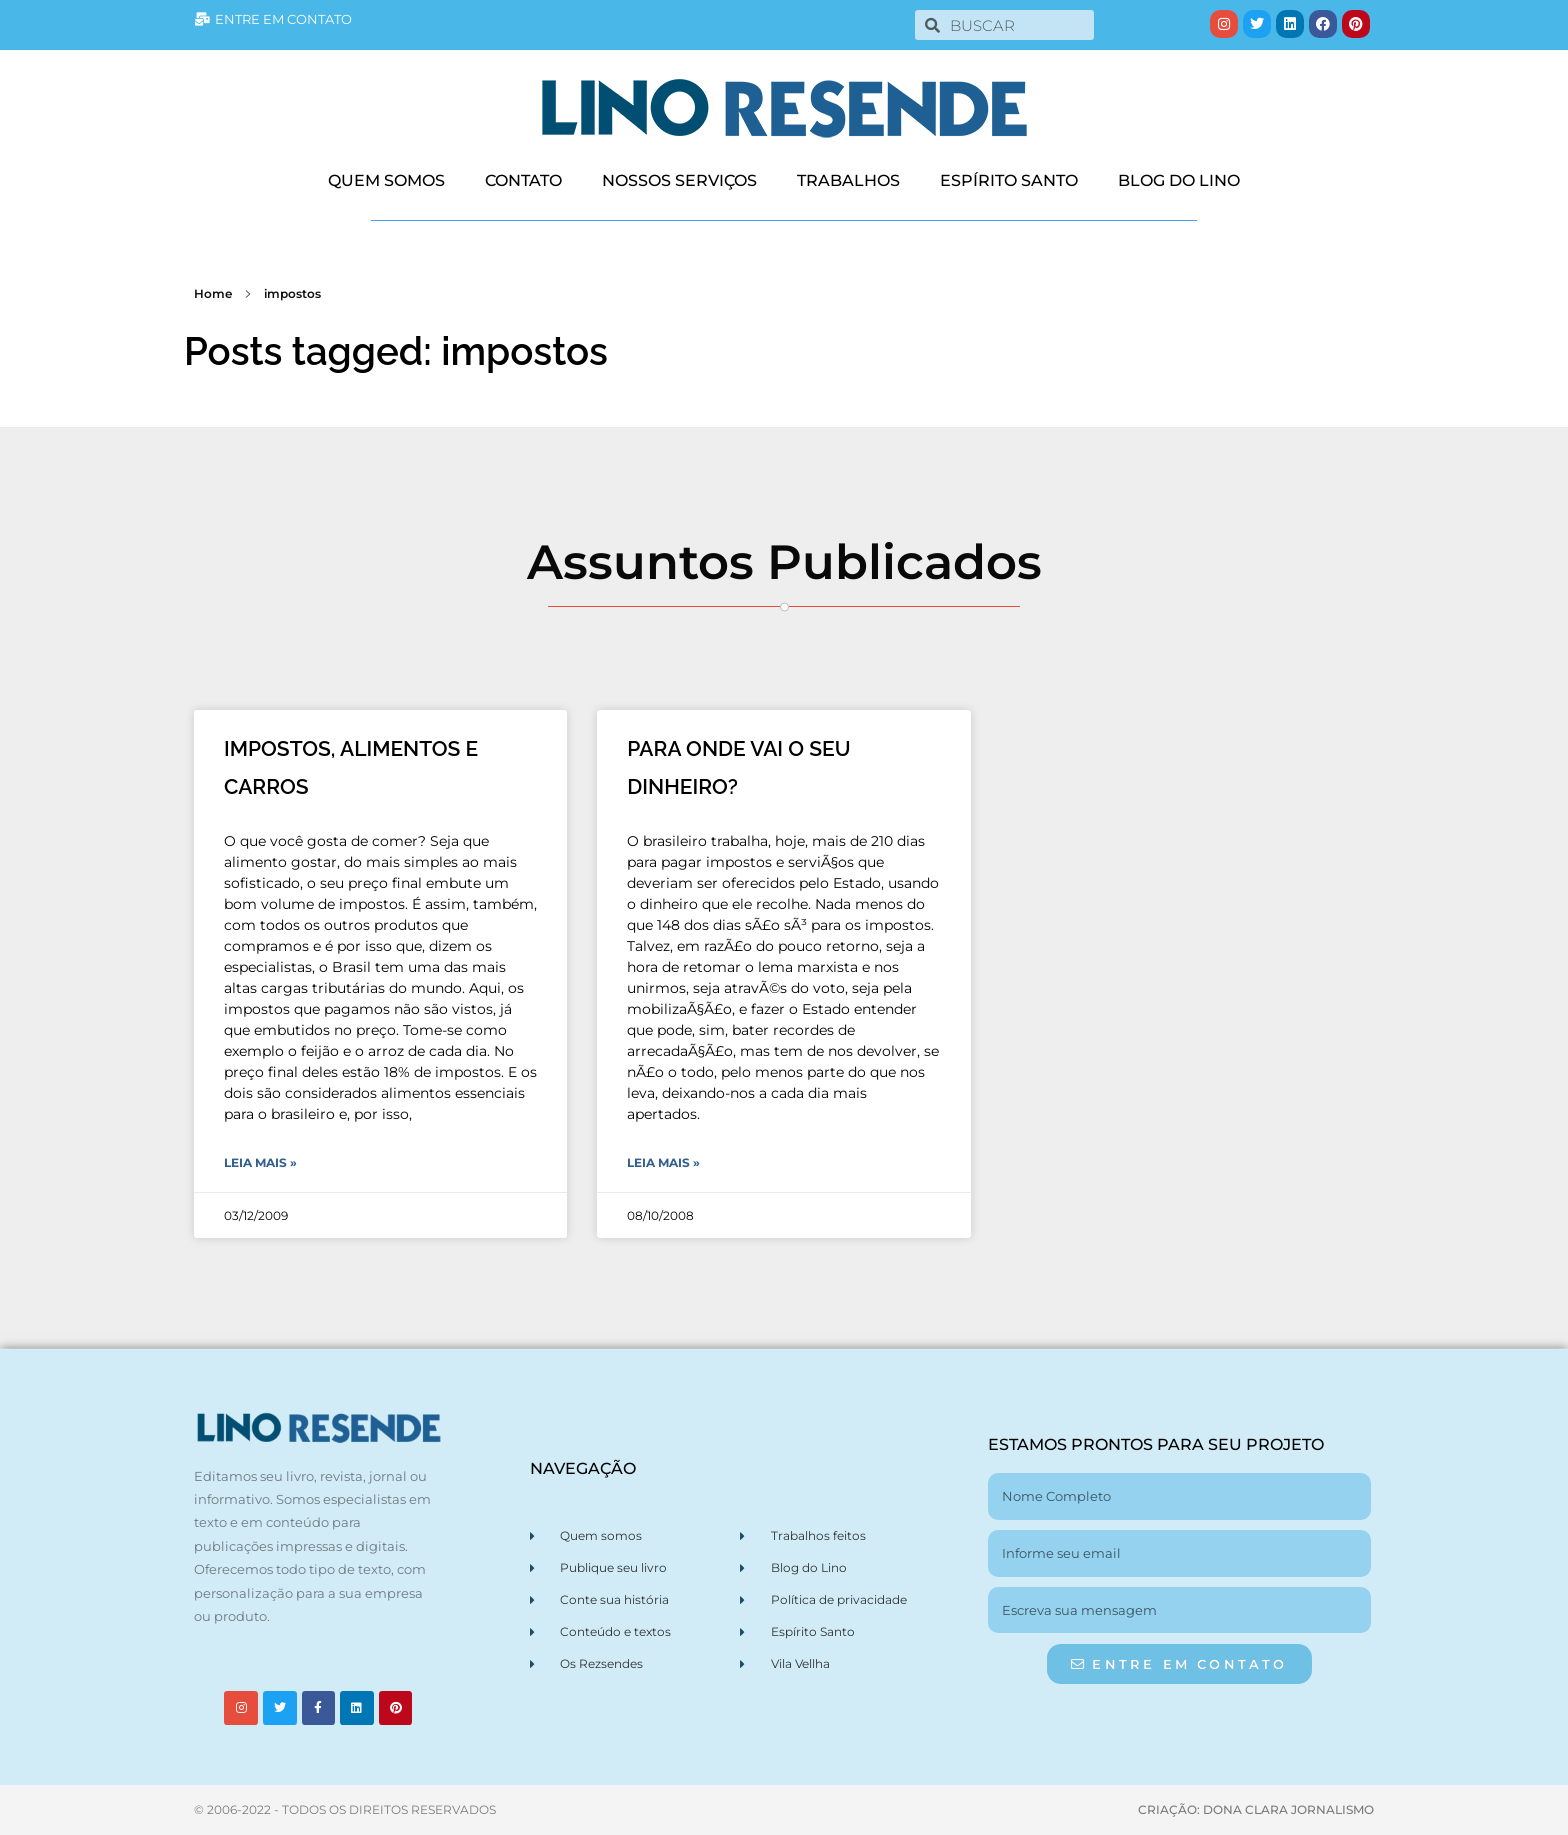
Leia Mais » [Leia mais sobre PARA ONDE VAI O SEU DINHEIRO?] (663, 1162)
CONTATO (523, 180)
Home (213, 293)
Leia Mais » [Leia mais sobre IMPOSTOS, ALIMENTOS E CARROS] (260, 1162)
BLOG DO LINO (1179, 180)
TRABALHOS (848, 180)
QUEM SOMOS (386, 180)
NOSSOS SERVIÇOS (679, 180)
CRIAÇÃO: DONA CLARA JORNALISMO (1256, 1809)
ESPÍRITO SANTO (1009, 180)
